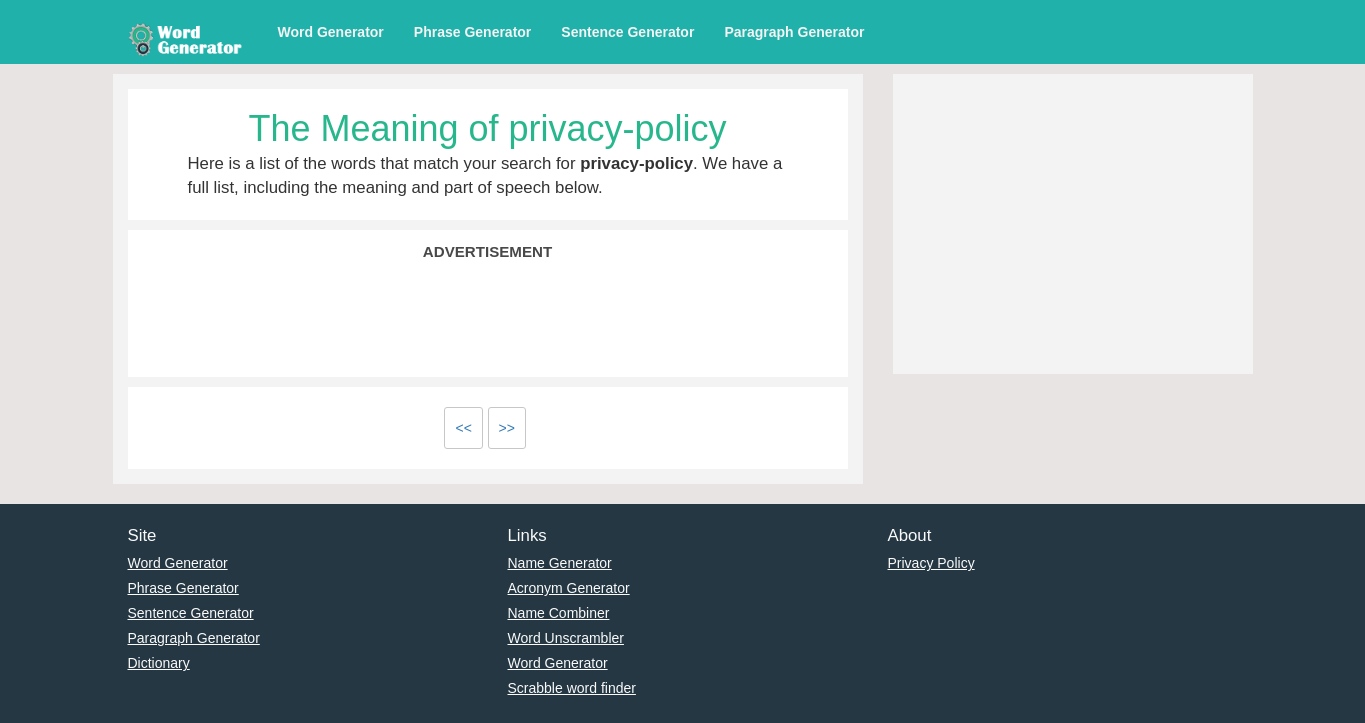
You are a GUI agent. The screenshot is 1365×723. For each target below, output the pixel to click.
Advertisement (487, 251)
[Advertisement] (488, 317)
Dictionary (159, 663)
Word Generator (331, 32)
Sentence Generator (627, 32)
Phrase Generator (473, 32)
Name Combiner (559, 613)
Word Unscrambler (566, 638)
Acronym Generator (569, 588)
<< (463, 428)
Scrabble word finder (572, 688)
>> (507, 428)
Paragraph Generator (794, 32)
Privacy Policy (931, 563)
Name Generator (560, 563)
